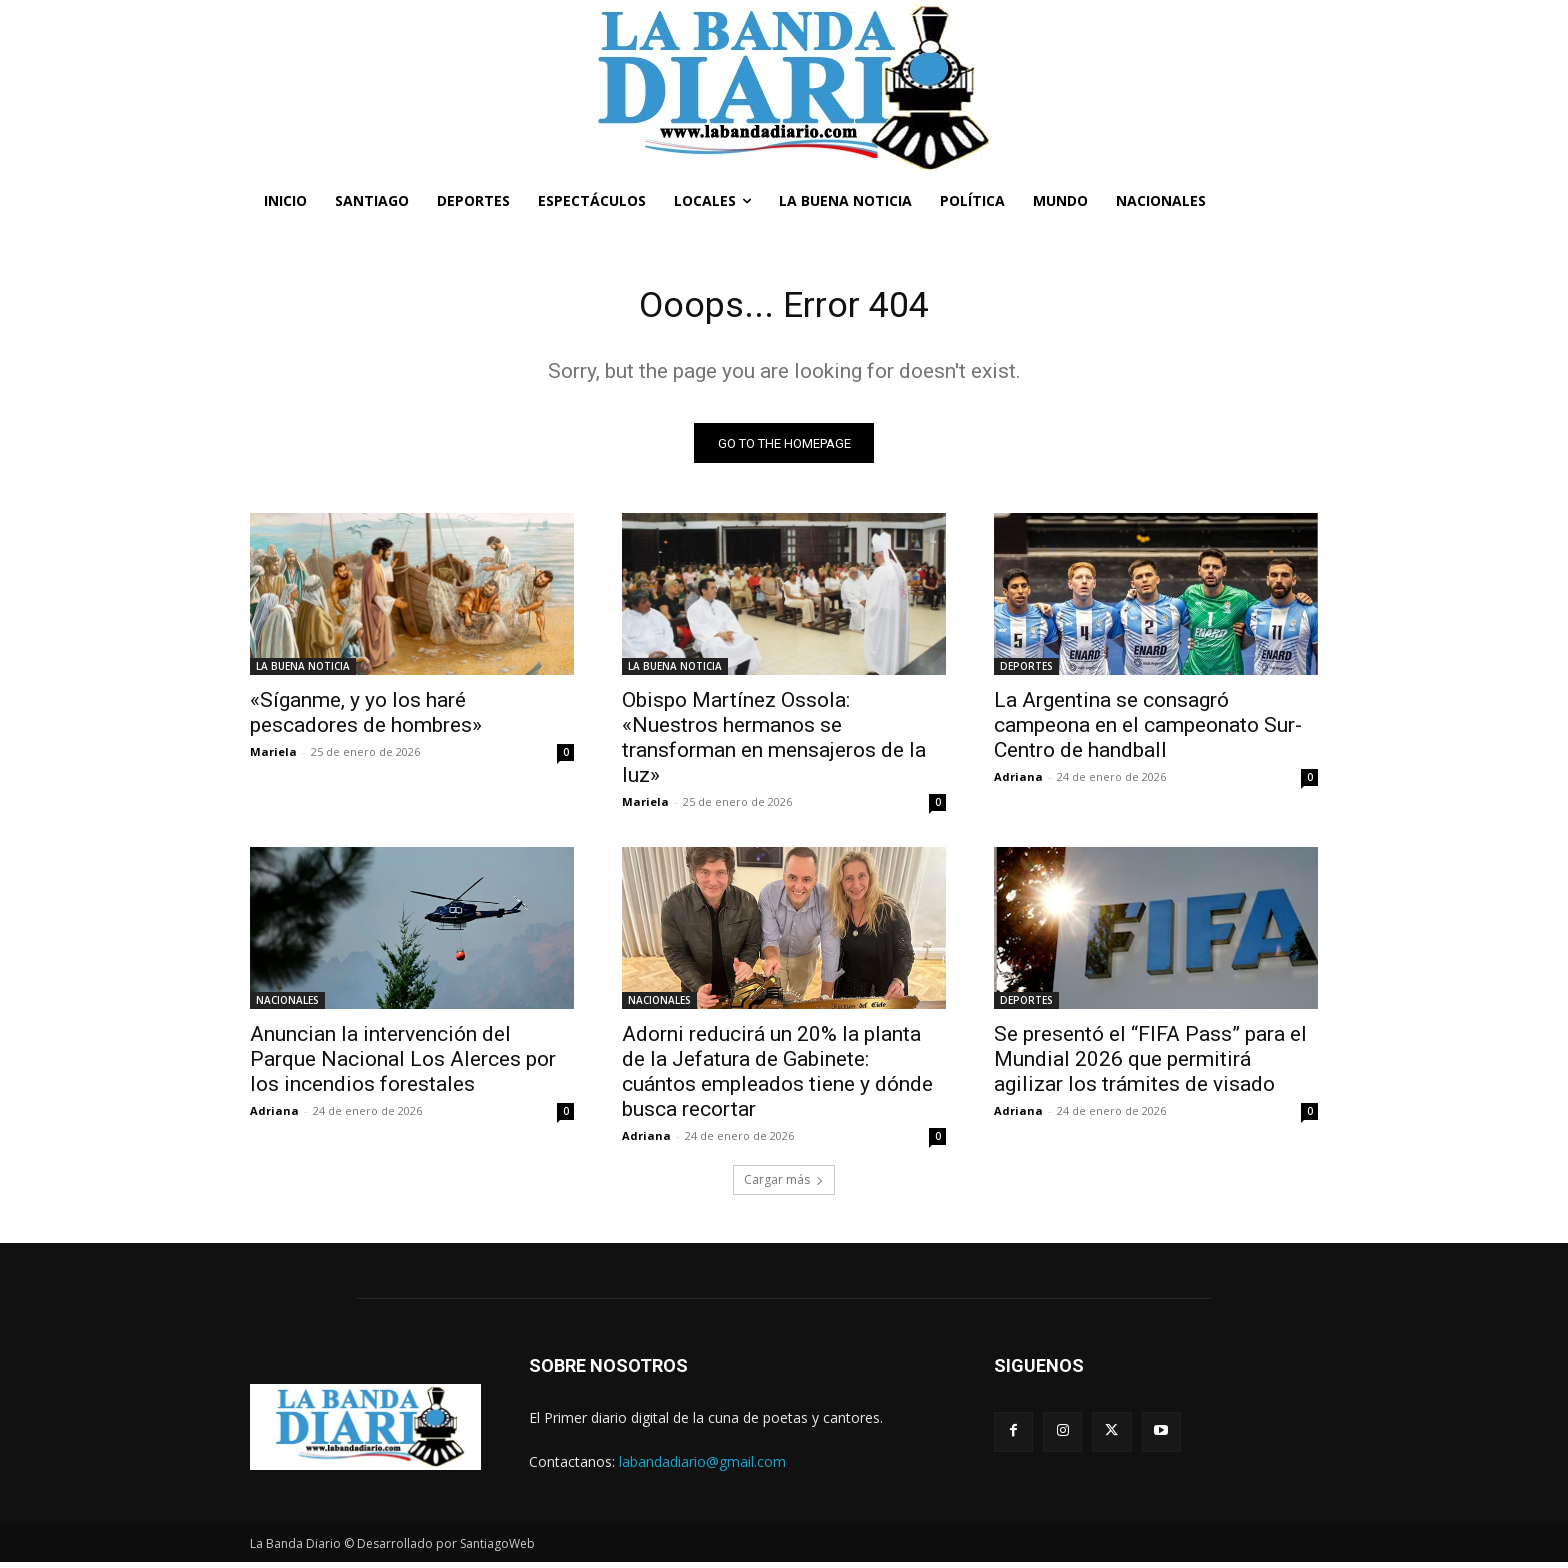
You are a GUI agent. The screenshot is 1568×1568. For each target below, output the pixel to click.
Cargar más (784, 1185)
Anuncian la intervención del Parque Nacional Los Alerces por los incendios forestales (403, 1065)
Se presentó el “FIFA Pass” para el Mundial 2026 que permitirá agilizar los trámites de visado (1150, 1065)
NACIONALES (287, 1006)
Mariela (273, 757)
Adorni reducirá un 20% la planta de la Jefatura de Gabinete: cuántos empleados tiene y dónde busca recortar (777, 1077)
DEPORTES (1026, 672)
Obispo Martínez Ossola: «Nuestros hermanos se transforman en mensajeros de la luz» (774, 743)
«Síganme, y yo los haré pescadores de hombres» (366, 718)
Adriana (1018, 782)
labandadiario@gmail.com (702, 1466)
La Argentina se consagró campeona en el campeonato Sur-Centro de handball (1148, 731)
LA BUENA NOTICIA (303, 672)
